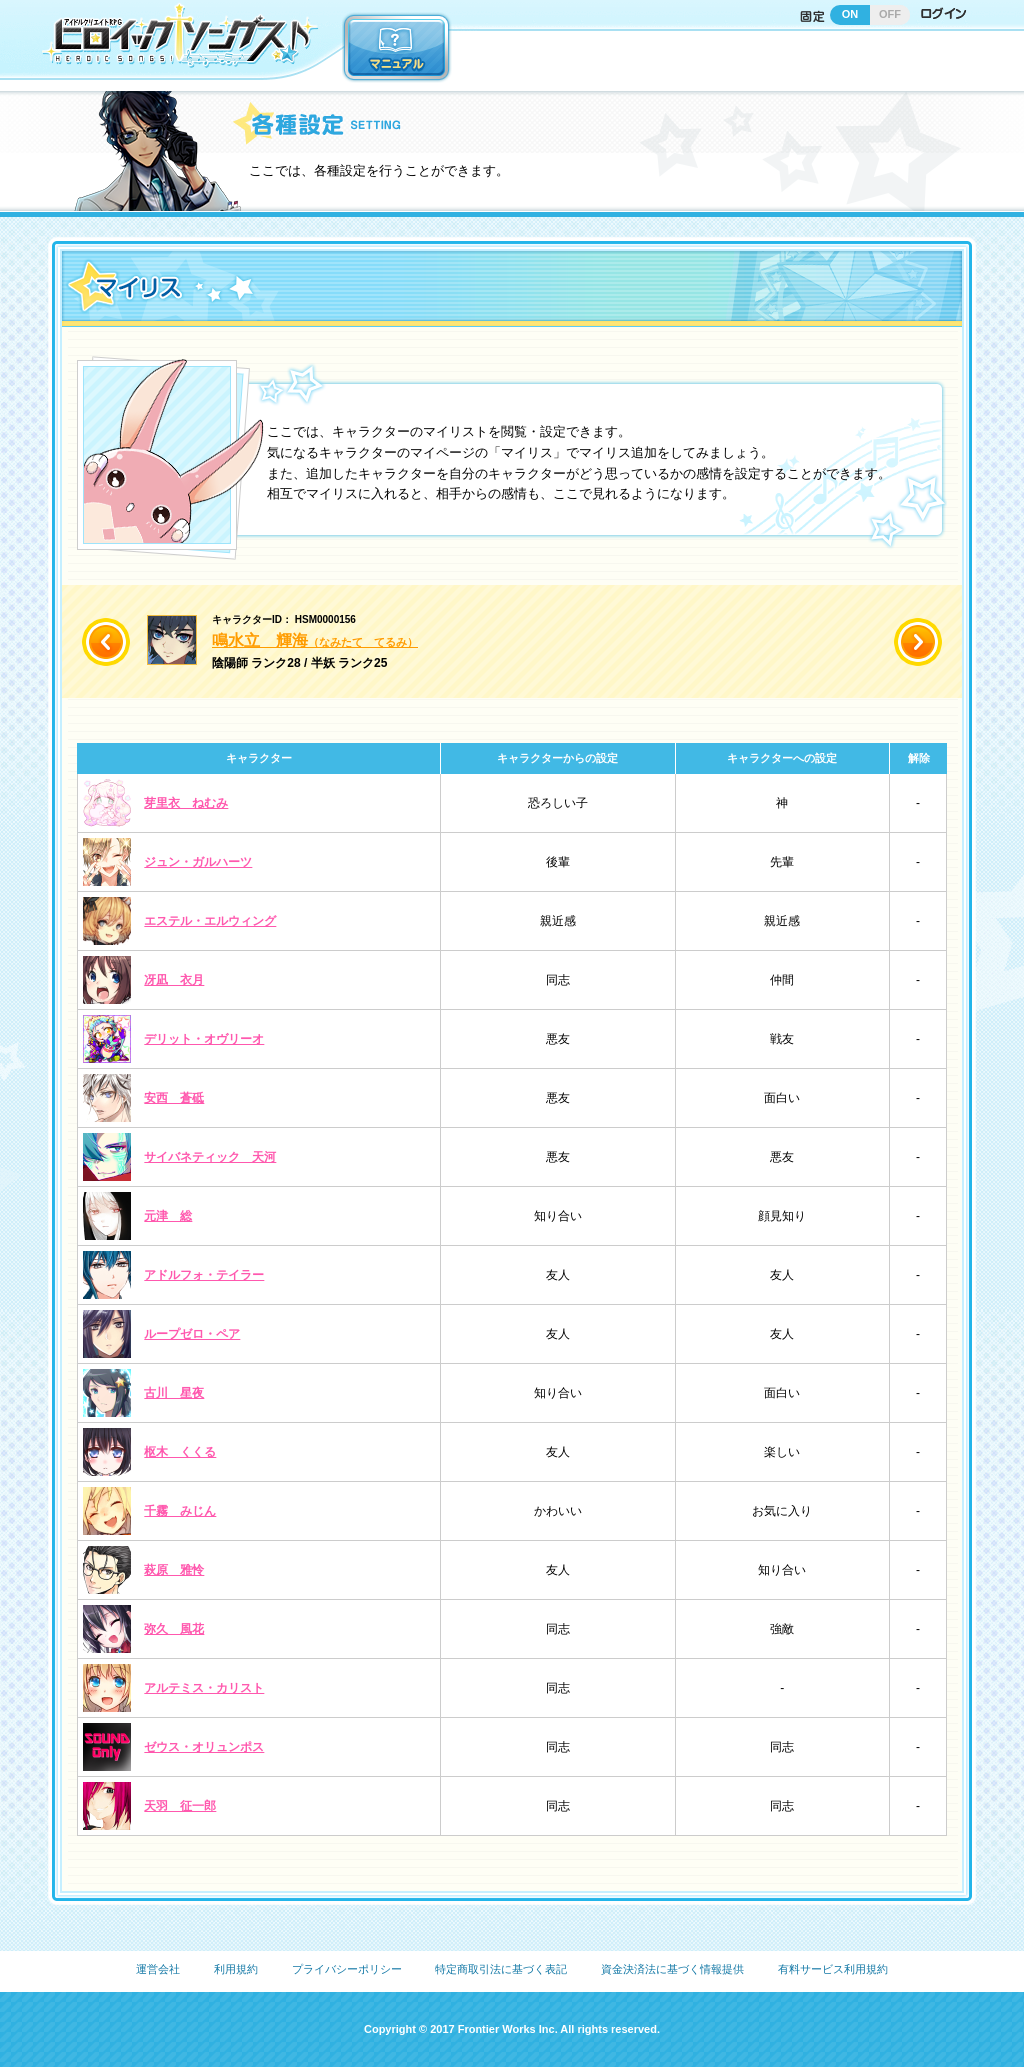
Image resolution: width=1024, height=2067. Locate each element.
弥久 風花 (174, 1629)
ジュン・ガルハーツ (198, 862)
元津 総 (168, 1216)
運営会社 (158, 1969)
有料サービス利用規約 (833, 1969)
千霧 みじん (180, 1511)
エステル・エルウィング (210, 921)
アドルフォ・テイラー (204, 1275)
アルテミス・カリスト (204, 1688)
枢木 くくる (180, 1452)
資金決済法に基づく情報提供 (672, 1969)
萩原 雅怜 (174, 1570)
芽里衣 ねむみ (186, 803)
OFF (890, 14)
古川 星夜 (174, 1393)
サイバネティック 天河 (210, 1157)
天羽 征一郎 (180, 1806)
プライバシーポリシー (347, 1969)
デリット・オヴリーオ (204, 1039)
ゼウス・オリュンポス (204, 1747)
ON (850, 14)
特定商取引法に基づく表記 (501, 1969)
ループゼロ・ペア (192, 1334)
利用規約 (236, 1969)
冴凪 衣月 (174, 980)
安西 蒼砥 (174, 1098)
